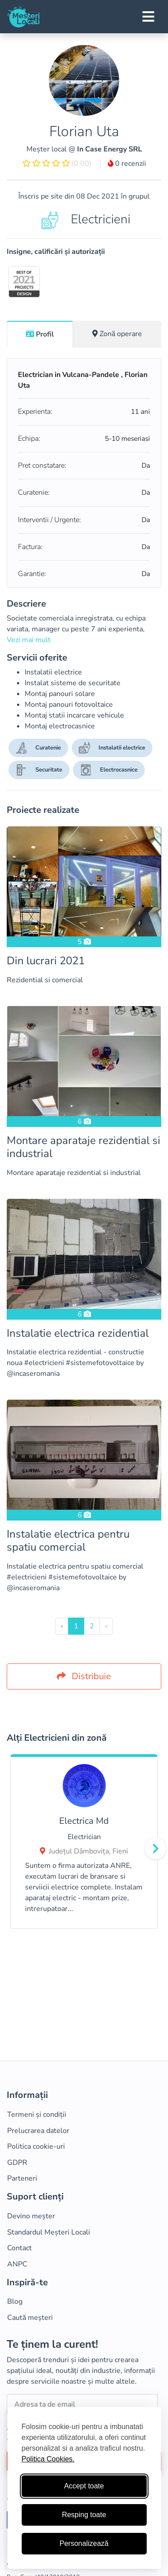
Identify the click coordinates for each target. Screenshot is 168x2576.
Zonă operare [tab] (117, 334)
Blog (14, 2301)
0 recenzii (127, 163)
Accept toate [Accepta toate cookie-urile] (84, 2486)
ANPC (17, 2264)
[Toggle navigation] (148, 17)
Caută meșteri (30, 2318)
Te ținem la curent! (52, 2344)
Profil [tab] (40, 334)
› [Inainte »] (106, 1626)
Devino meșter (31, 2216)
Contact (19, 2248)
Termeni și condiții (36, 2114)
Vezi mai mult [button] (29, 640)
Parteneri (22, 2178)
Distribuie (84, 1676)
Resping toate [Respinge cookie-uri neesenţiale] (84, 2514)
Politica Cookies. (48, 2459)
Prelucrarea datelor (38, 2131)
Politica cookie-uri (36, 2146)
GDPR (17, 2163)
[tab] (40, 334)
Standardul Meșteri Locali (48, 2232)
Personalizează (84, 2543)
